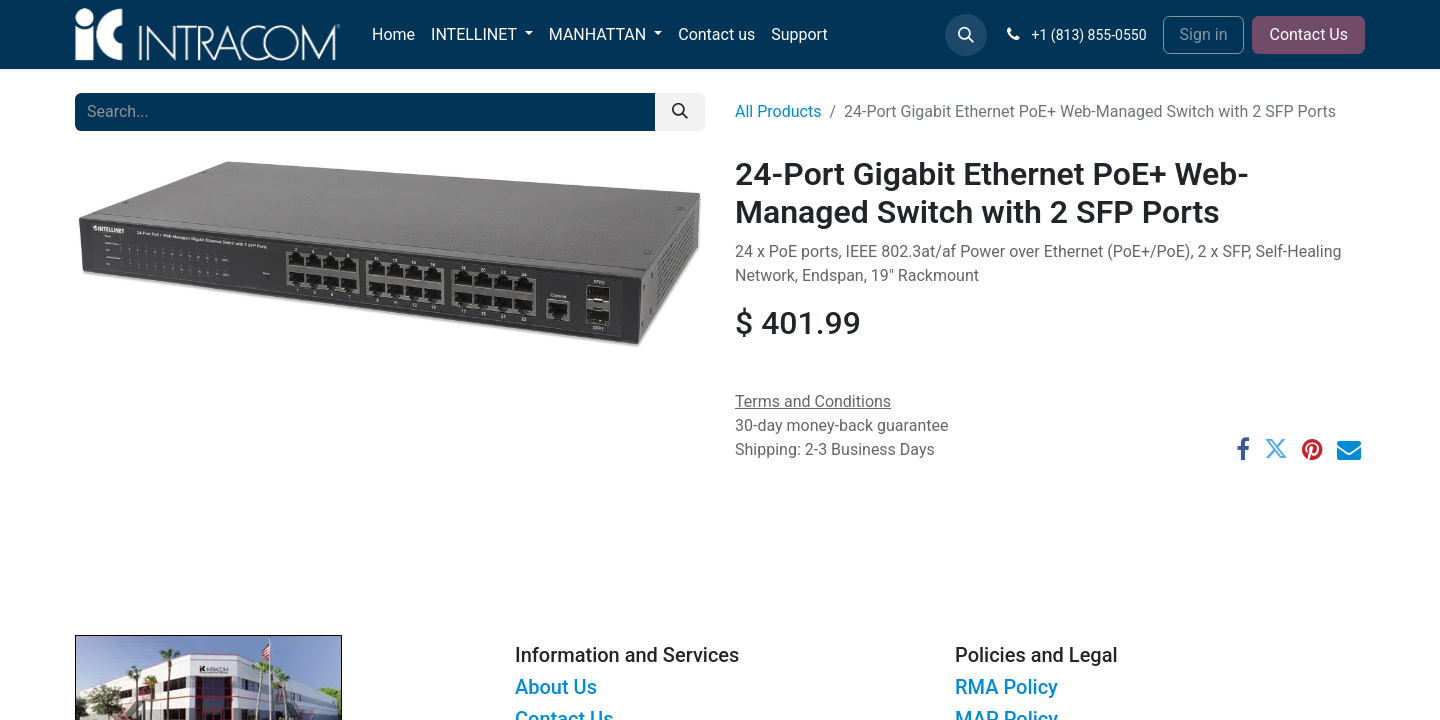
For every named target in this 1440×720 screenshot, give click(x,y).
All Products (778, 111)
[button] (966, 35)
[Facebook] (1243, 449)
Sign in (1204, 34)
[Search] (680, 112)
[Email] (1349, 449)
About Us (556, 687)
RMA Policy (1006, 687)
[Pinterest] (1312, 449)
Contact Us (1308, 34)
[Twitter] (1276, 449)
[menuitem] (393, 35)
